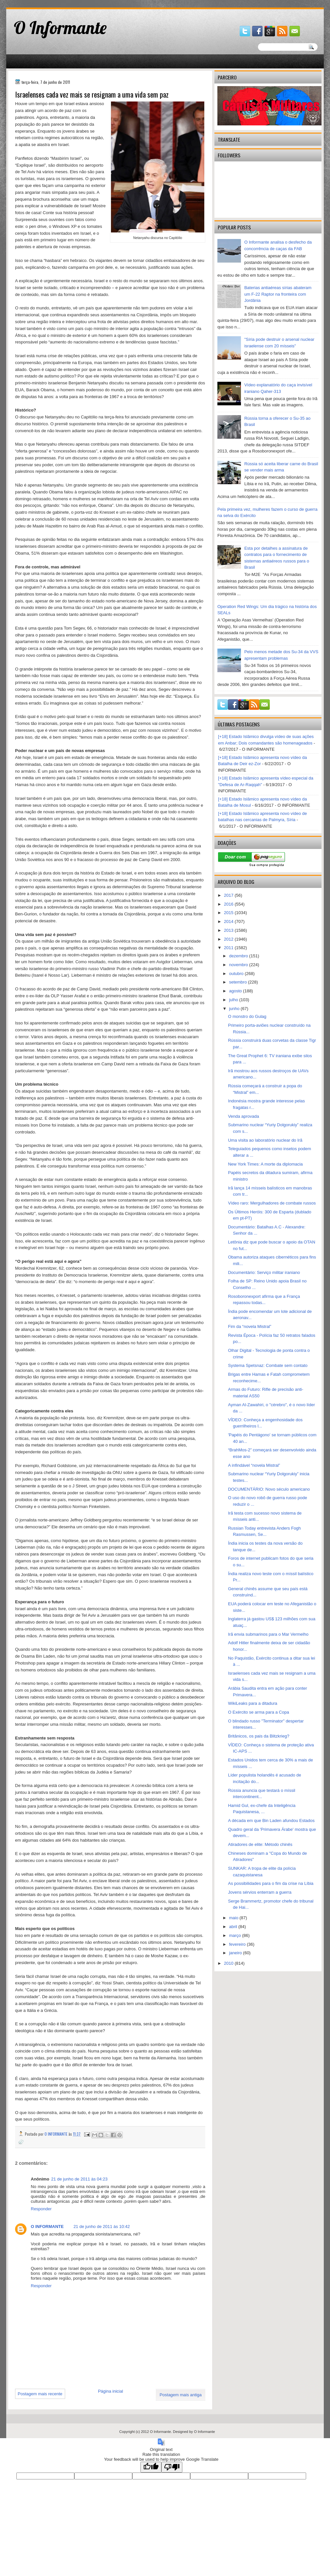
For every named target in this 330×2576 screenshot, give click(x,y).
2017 (229, 895)
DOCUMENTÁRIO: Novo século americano (269, 1489)
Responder (41, 2208)
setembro (238, 982)
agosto (236, 990)
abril (233, 1926)
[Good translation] (150, 2467)
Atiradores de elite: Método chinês (260, 1844)
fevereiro (238, 1944)
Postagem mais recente (40, 2393)
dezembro (239, 955)
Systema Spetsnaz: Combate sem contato (267, 1365)
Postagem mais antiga (180, 2394)
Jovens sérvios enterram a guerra (259, 1892)
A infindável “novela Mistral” (254, 1465)
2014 (229, 921)
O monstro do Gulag (247, 1016)
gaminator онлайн (36, 3)
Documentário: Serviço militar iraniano (264, 1272)
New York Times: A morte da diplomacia (265, 1164)
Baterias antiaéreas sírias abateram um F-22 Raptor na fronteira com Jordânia (277, 294)
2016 (229, 904)
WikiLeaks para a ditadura (252, 1703)
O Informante (60, 27)
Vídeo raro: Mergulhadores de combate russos (272, 1203)
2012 (229, 939)
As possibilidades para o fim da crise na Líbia (270, 1883)
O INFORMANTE (47, 2226)
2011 (229, 947)
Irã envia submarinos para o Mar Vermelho (268, 1634)
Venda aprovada (243, 1116)
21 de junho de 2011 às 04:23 (79, 2179)
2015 (229, 912)
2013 (229, 930)
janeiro (236, 1952)
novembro (239, 964)
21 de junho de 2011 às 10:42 (101, 2226)
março (235, 1935)
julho (234, 999)
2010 (229, 1963)
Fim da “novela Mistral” (249, 1326)
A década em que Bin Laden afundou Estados (271, 1820)
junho (235, 1008)
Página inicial (110, 2391)
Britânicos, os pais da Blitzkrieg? (258, 1736)
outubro (237, 973)
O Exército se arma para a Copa (258, 1712)
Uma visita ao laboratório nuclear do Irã (265, 1140)
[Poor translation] (171, 2467)
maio (234, 1917)
